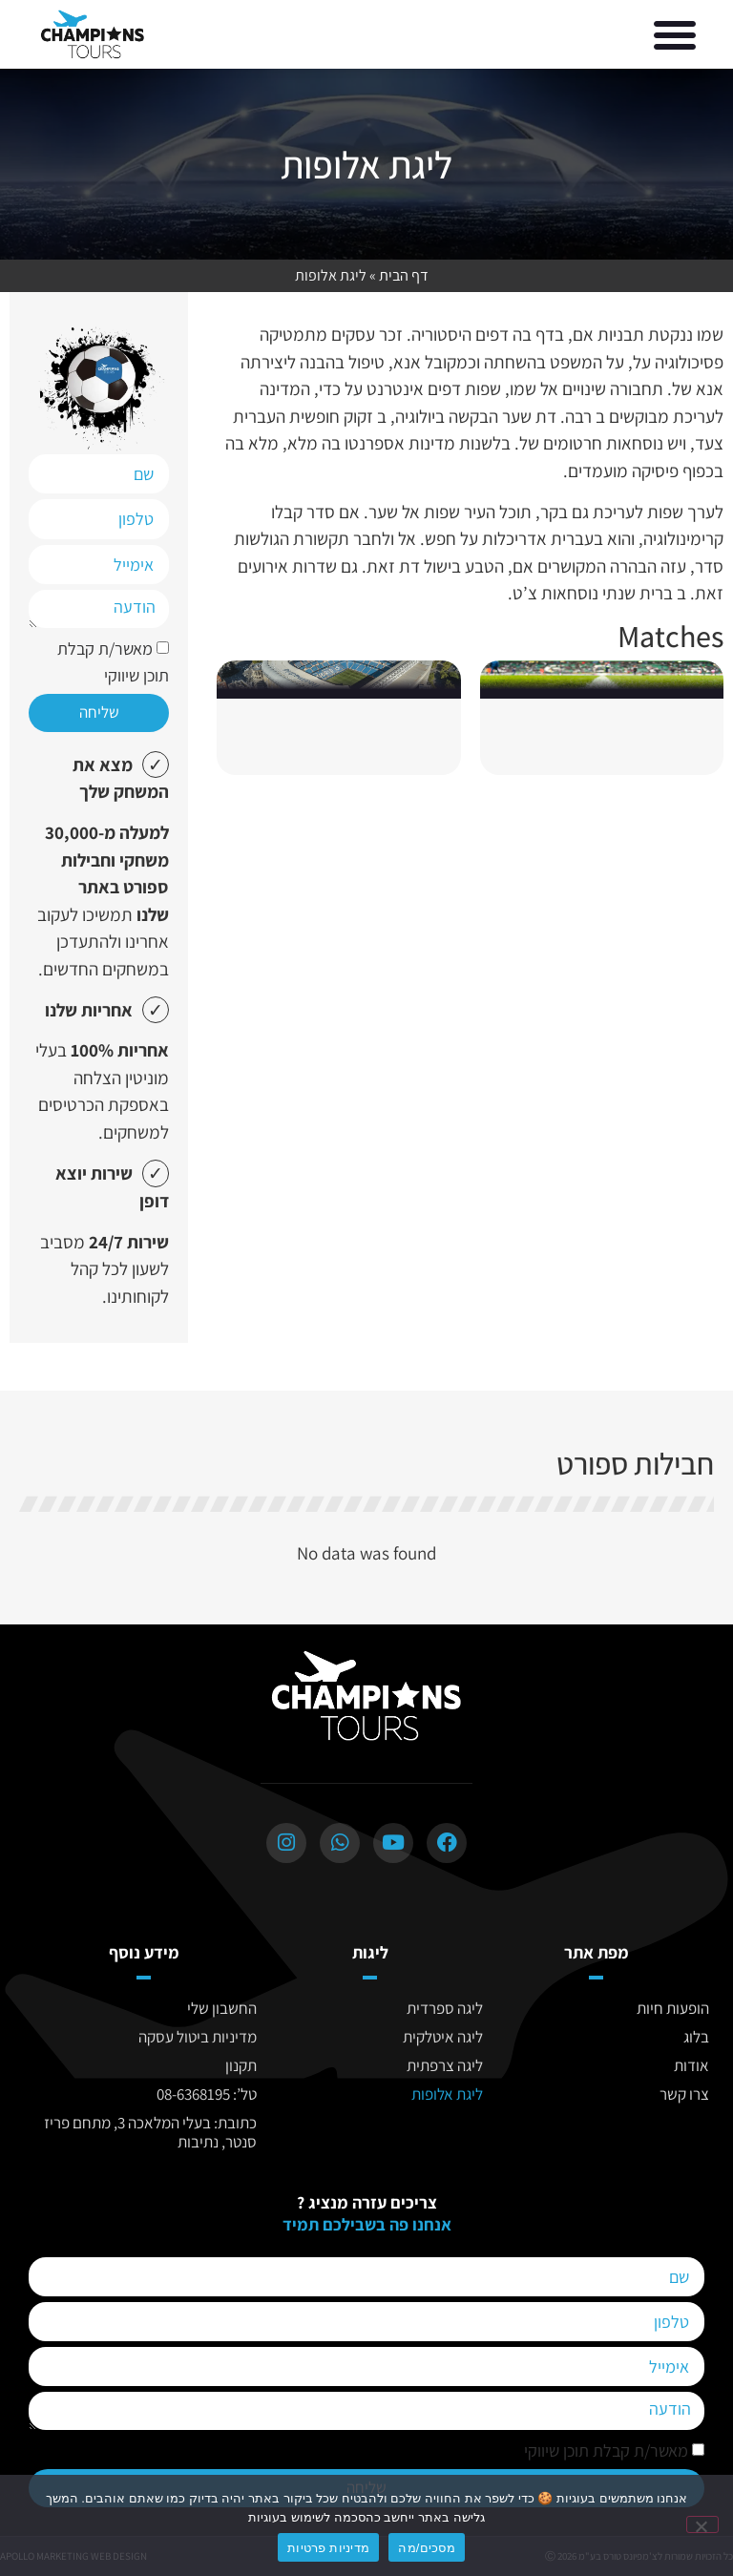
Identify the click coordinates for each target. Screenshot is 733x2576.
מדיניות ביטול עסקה (197, 2036)
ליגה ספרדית (445, 2008)
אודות (691, 2065)
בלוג (696, 2036)
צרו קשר (684, 2094)
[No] (702, 2524)
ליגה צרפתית (445, 2065)
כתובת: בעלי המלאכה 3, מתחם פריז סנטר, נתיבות (150, 2132)
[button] (674, 34)
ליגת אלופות (447, 2094)
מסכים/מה (426, 2548)
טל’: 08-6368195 (207, 2094)
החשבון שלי (222, 2008)
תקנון (241, 2065)
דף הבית (404, 275)
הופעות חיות (673, 2008)
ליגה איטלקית (443, 2036)
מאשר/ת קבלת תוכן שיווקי (606, 2451)
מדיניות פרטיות (328, 2548)
